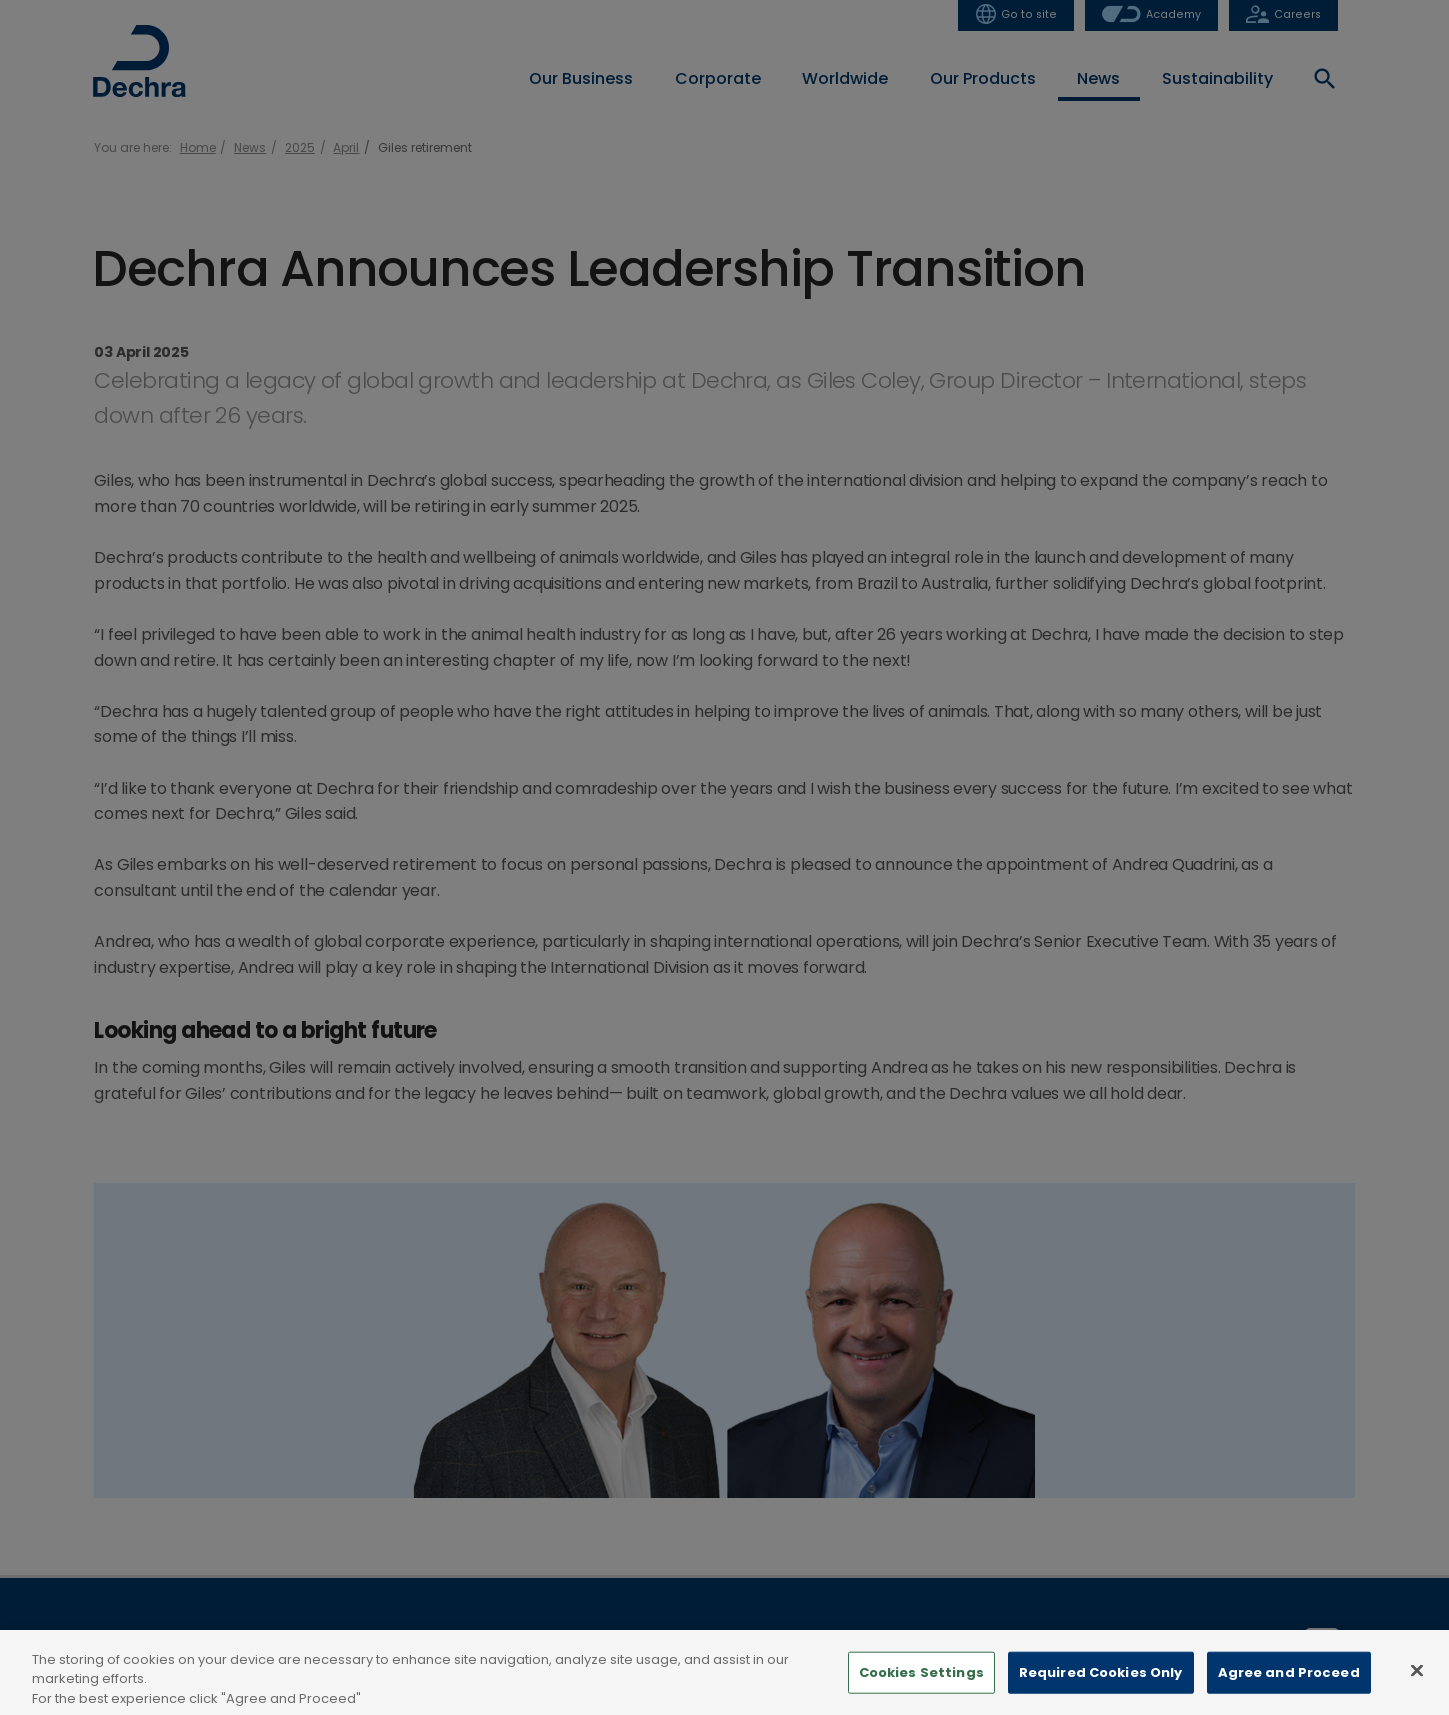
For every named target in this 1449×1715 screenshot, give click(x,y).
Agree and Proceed (1289, 1683)
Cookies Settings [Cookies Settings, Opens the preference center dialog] (921, 1683)
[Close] (1417, 1681)
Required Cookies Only (1101, 1683)
